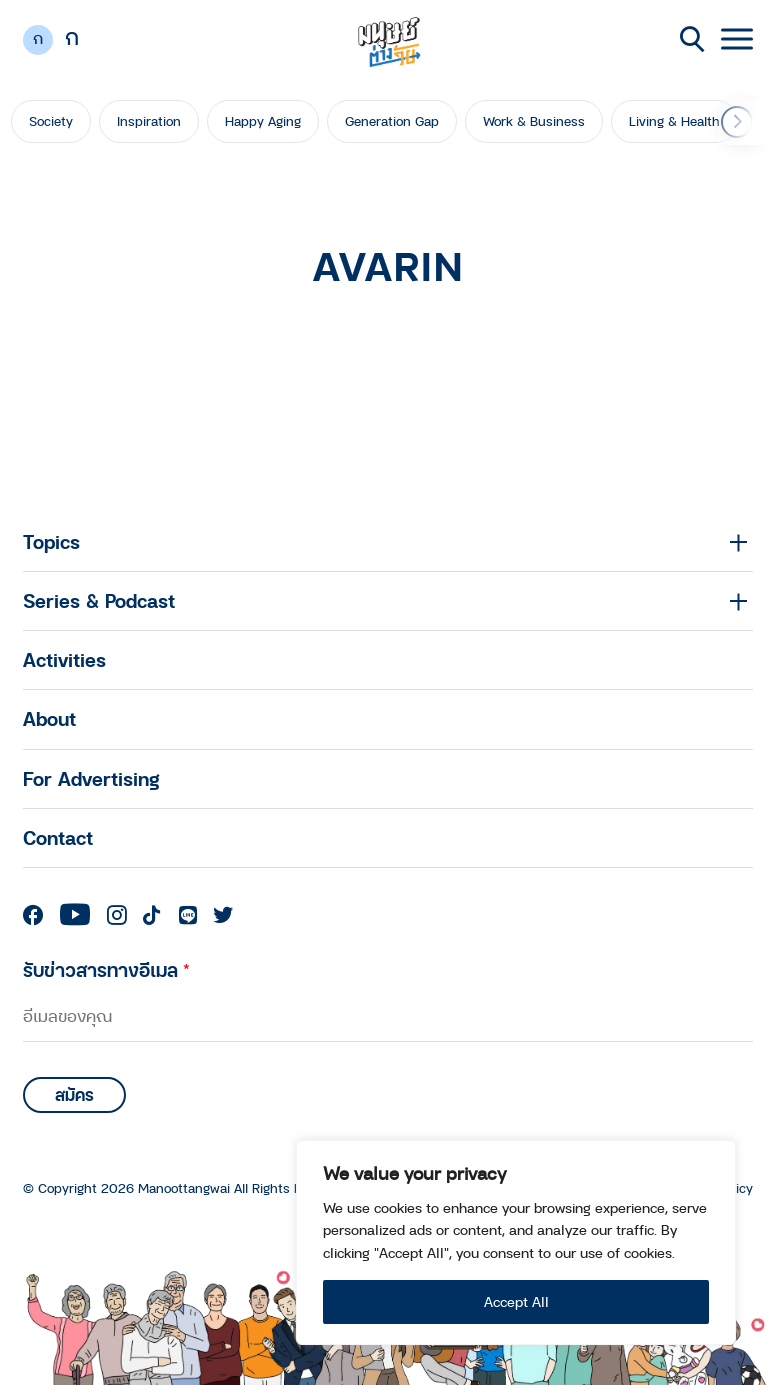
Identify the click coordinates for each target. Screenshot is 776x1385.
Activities (64, 659)
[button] (737, 122)
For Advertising (91, 778)
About (49, 718)
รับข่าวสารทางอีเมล (106, 969)
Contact (58, 837)
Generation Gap (392, 121)
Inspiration (149, 121)
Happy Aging (263, 121)
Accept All (516, 1301)
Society (51, 121)
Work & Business (534, 121)
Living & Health (674, 121)
